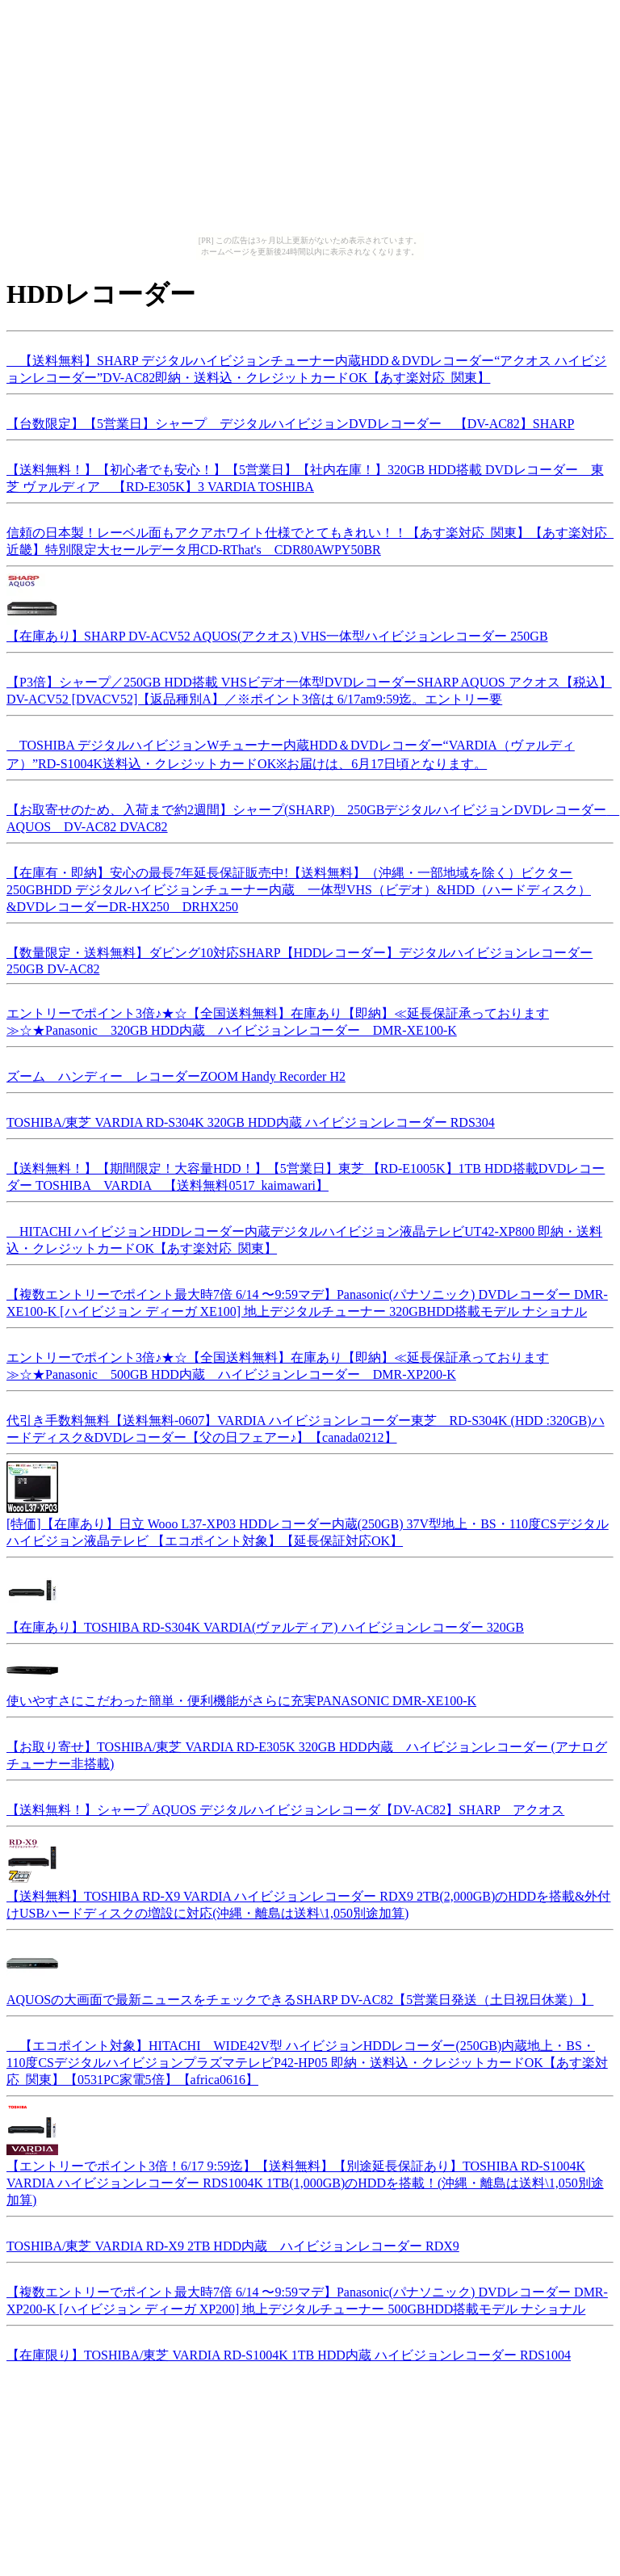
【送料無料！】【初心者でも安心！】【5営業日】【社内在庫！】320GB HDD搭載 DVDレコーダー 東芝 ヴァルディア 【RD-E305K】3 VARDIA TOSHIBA (305, 476)
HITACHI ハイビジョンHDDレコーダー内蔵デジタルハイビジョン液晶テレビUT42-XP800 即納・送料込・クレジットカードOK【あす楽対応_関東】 (304, 1237)
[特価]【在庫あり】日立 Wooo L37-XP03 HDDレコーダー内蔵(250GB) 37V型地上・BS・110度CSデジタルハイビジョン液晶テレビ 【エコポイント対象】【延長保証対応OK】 (307, 1525)
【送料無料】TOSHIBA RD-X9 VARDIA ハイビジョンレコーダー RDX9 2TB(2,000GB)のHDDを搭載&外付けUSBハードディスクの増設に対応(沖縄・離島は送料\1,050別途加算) (308, 1897)
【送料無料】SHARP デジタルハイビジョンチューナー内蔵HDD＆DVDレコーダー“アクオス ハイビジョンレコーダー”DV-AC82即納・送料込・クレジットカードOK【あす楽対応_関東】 (306, 367)
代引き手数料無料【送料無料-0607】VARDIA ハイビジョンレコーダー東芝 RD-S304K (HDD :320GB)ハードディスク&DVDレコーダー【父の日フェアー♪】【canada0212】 (305, 1426)
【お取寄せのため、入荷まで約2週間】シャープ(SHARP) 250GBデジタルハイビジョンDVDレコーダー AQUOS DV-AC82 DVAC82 (312, 816)
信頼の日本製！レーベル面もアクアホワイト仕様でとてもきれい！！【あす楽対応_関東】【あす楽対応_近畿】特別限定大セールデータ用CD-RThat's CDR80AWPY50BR (310, 539)
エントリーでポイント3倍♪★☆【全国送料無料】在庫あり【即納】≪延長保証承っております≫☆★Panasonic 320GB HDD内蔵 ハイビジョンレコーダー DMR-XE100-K (277, 1019)
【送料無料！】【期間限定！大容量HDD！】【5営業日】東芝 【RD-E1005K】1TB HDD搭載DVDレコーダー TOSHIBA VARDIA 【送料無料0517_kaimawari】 (305, 1174)
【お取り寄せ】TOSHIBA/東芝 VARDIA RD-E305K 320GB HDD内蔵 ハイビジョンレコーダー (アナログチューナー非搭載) (306, 1753)
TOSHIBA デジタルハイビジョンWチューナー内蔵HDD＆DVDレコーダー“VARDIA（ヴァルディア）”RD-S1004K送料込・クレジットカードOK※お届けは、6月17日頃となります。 (290, 752)
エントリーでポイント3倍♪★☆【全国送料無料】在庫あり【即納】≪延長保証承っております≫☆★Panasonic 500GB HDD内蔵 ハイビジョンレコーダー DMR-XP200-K (277, 1363)
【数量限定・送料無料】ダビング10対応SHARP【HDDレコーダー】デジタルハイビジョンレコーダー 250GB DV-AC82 (299, 958)
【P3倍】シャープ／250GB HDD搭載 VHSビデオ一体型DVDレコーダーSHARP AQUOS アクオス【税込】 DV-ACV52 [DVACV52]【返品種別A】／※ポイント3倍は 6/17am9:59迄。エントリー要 (309, 688)
